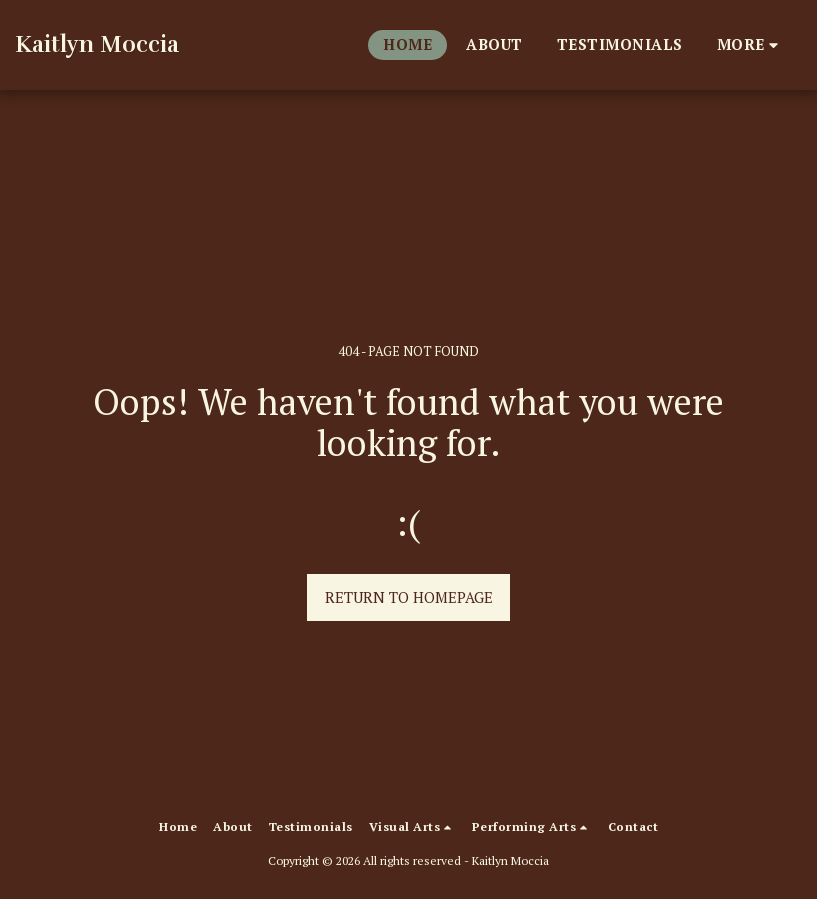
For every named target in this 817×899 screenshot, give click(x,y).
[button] (412, 827)
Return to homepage (409, 597)
